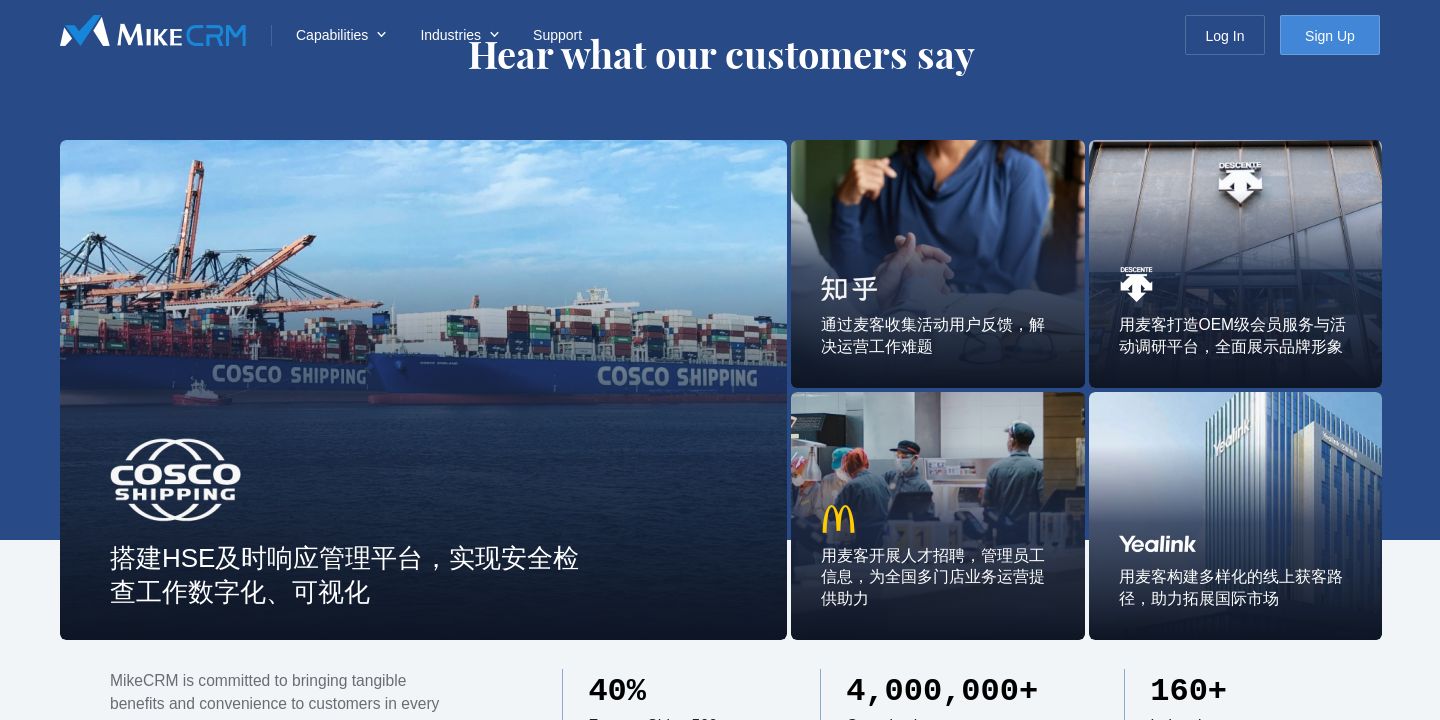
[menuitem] (338, 35)
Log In (1225, 36)
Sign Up (1330, 36)
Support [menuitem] (557, 35)
